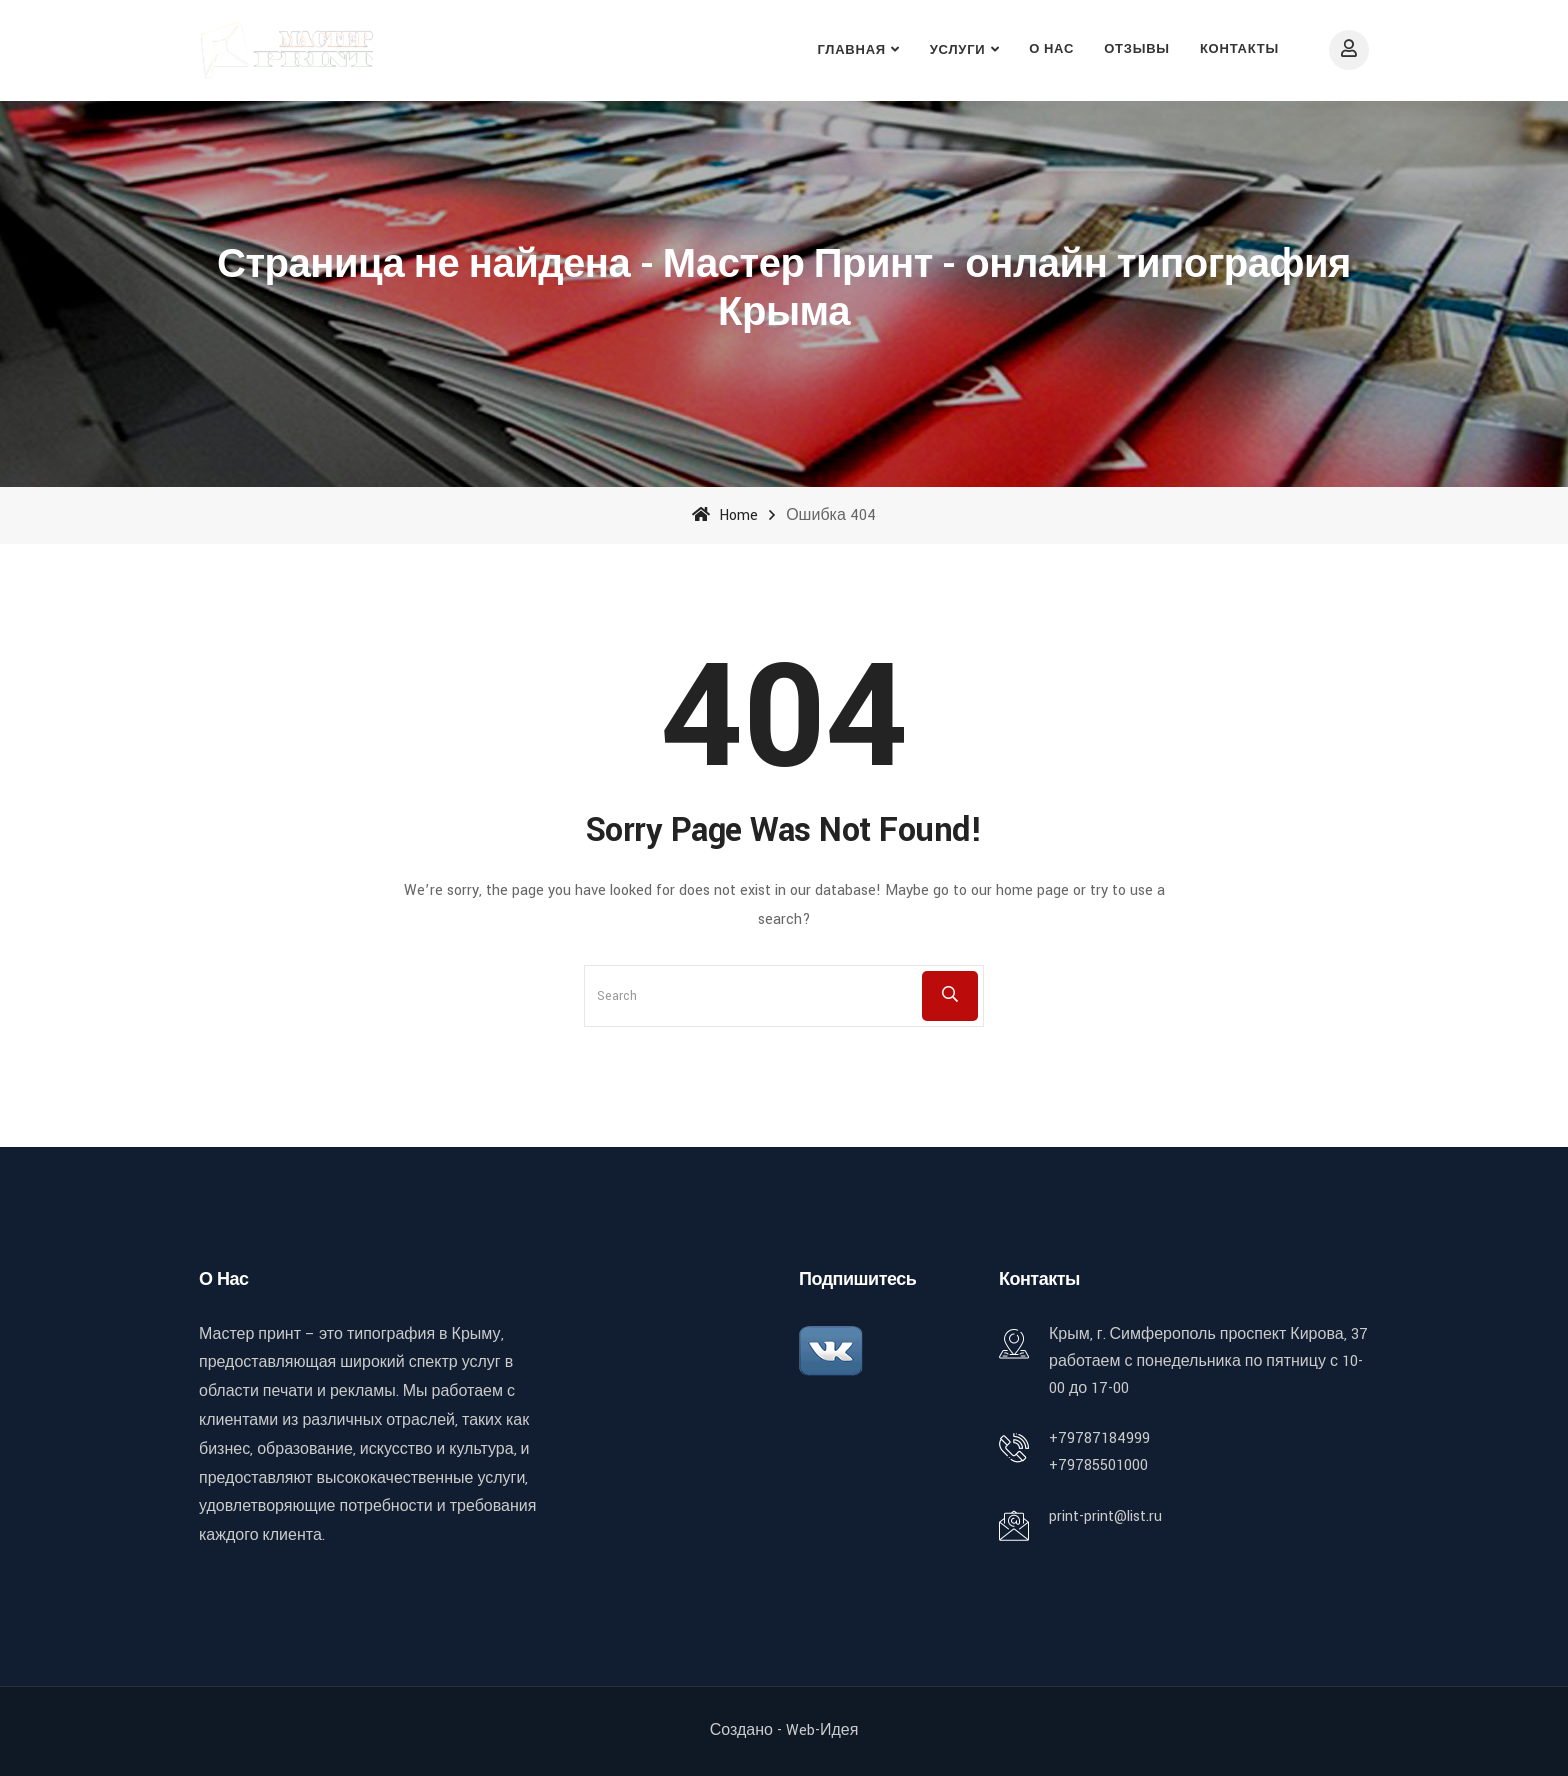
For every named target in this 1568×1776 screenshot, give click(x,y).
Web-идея (822, 1730)
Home (725, 515)
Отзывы (1137, 49)
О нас (1051, 49)
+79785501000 (1098, 1465)
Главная (851, 50)
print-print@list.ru (1105, 1516)
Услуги (958, 50)
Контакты (1239, 49)
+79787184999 (1099, 1438)
